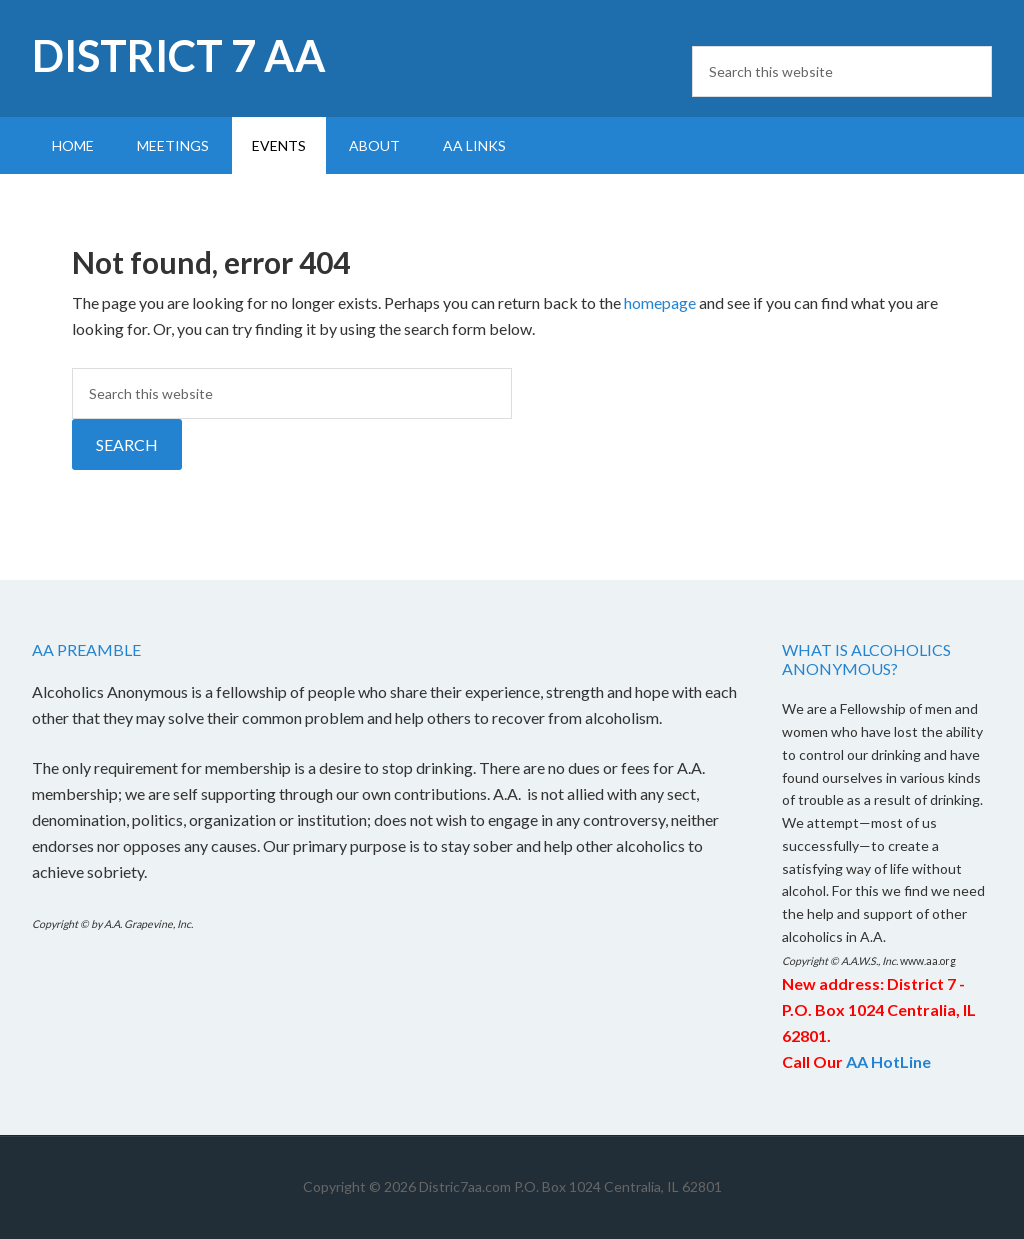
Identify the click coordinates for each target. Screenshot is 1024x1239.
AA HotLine (888, 1061)
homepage (660, 302)
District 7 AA (179, 55)
